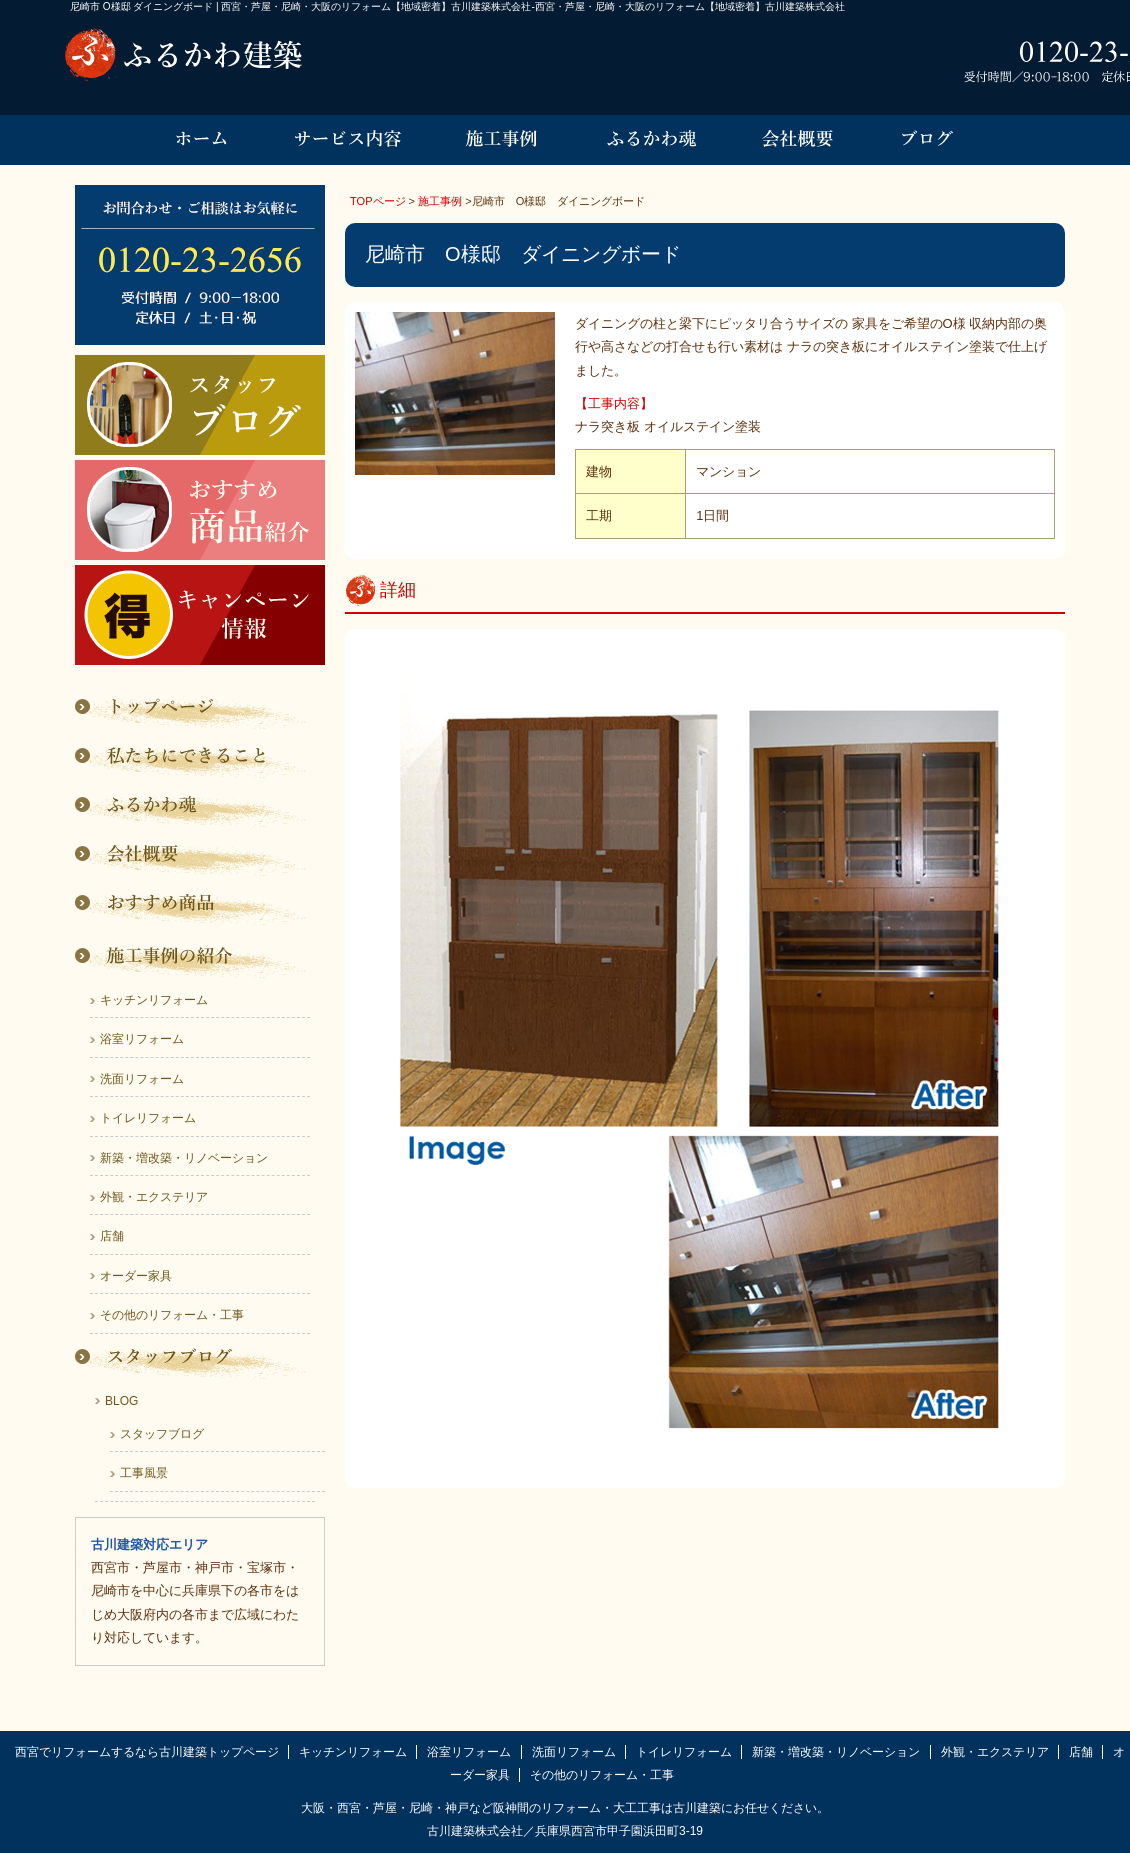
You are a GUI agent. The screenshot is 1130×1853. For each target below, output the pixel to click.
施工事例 (440, 201)
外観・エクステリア (154, 1197)
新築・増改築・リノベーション (184, 1158)
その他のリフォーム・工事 (172, 1315)
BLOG (121, 1401)
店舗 (112, 1236)
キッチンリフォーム (154, 1000)
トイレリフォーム (148, 1118)
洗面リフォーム (142, 1079)
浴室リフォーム (142, 1039)
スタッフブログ (162, 1434)
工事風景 (144, 1473)
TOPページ (378, 201)
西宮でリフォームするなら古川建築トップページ (147, 1752)
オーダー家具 (136, 1276)
